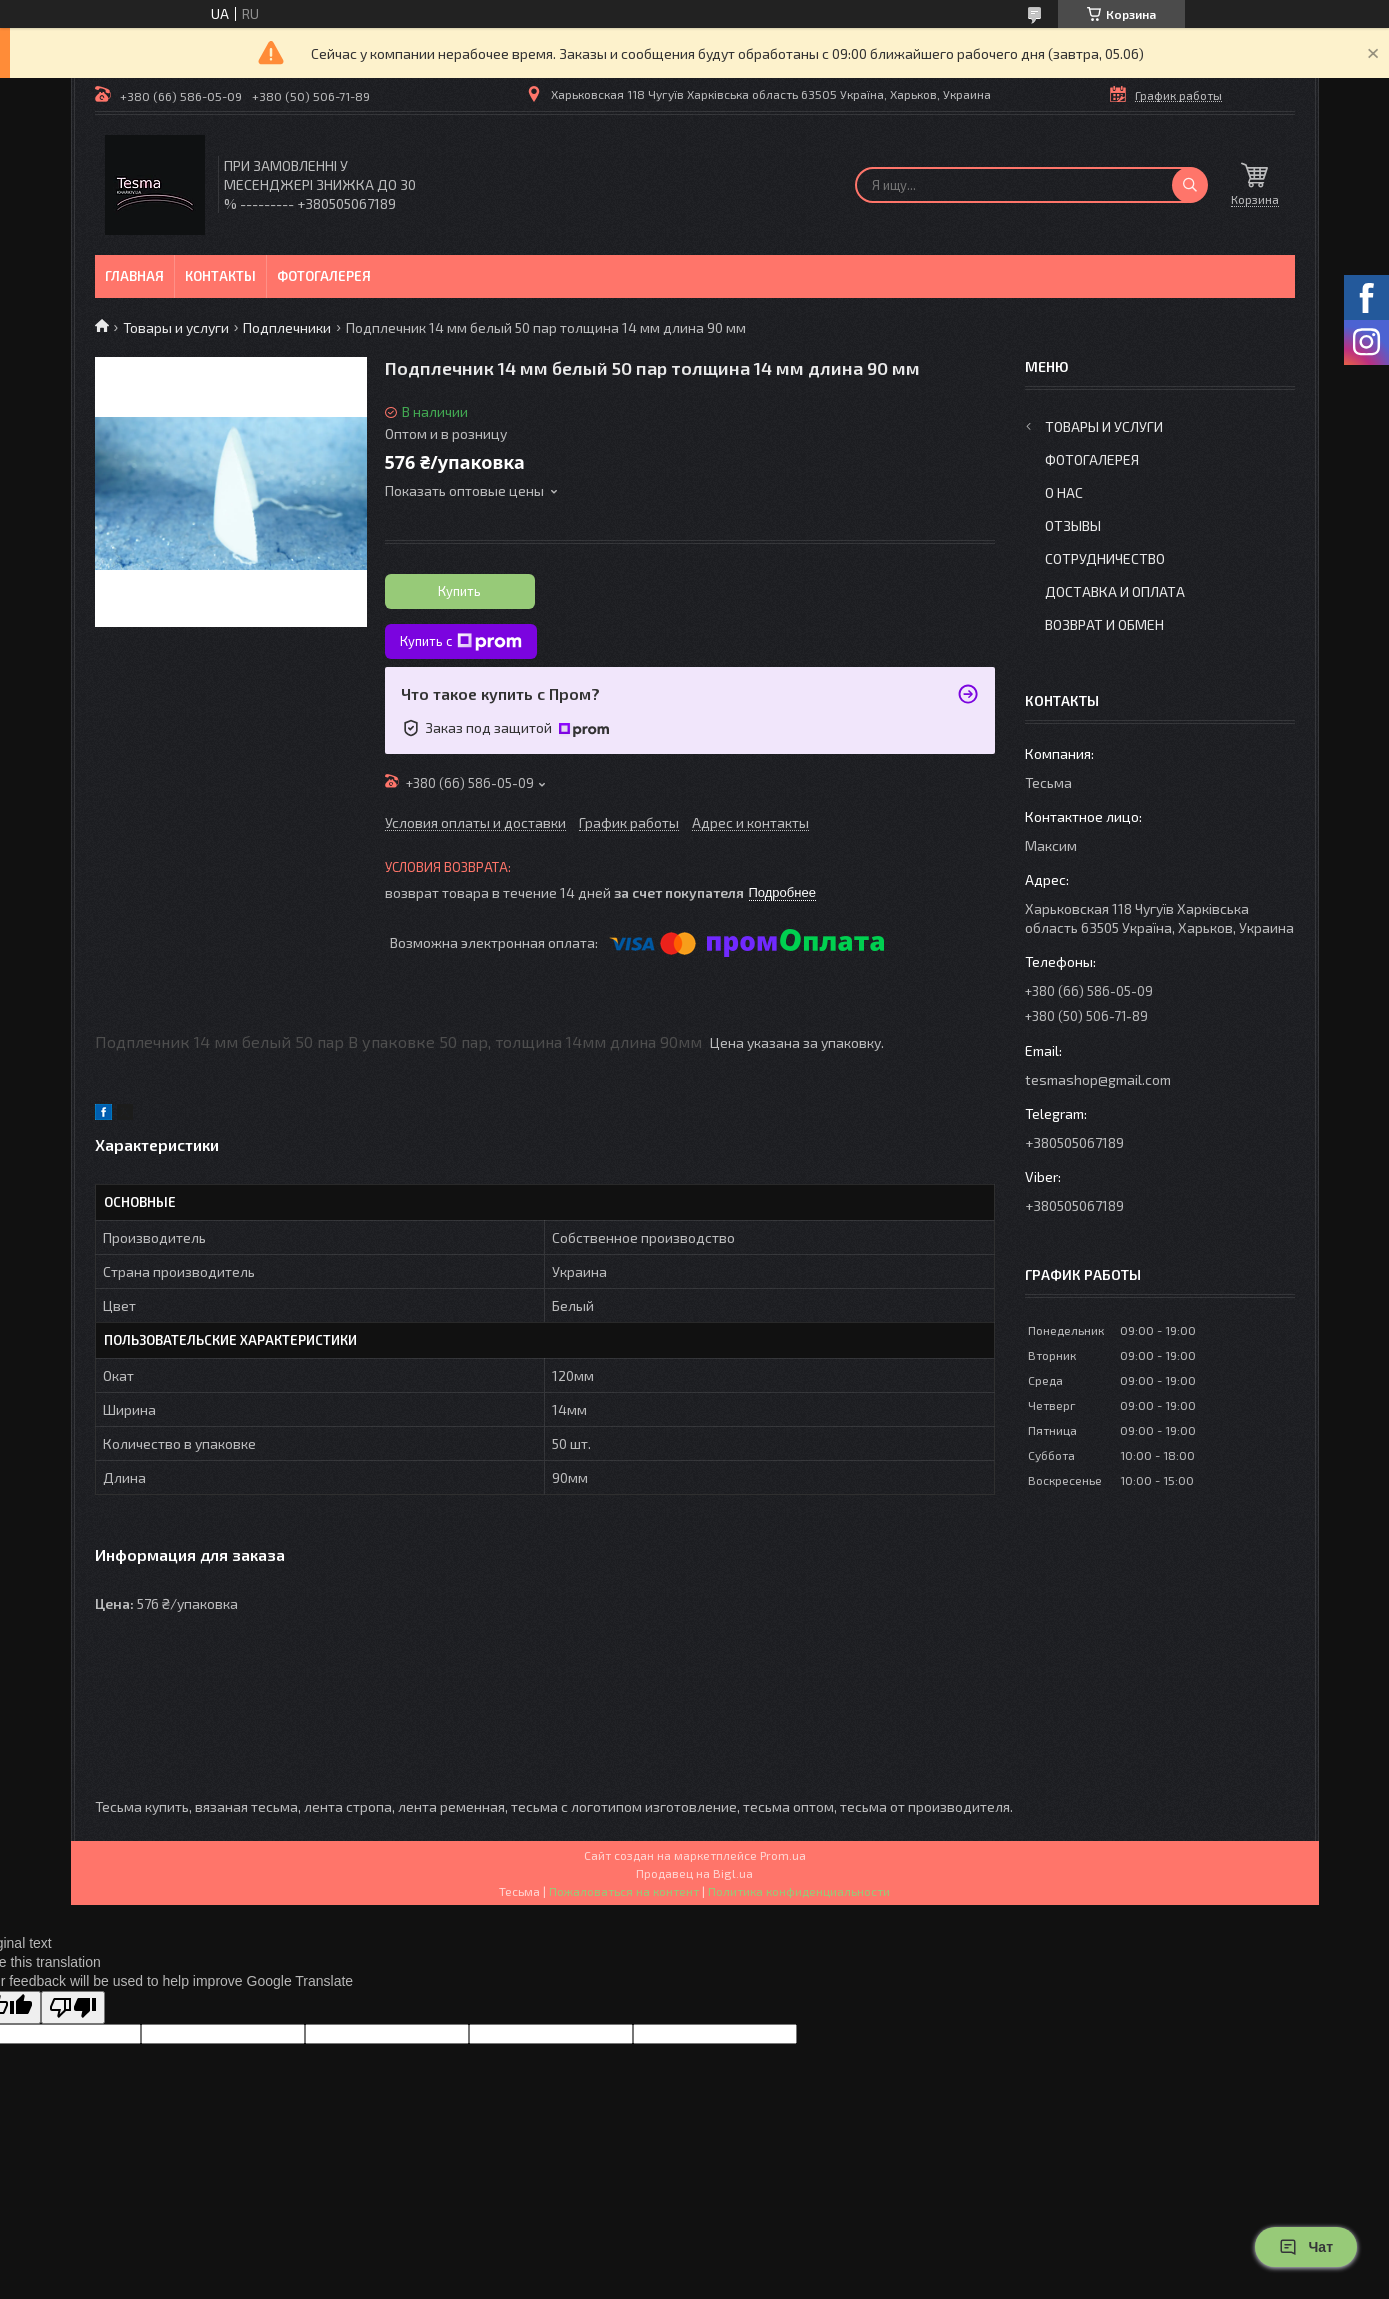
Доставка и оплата (1115, 591)
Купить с (461, 642)
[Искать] (1190, 185)
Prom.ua (783, 1855)
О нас (1064, 492)
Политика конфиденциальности (799, 1891)
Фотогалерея (324, 276)
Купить (459, 591)
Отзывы (1073, 525)
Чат (1306, 2247)
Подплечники (287, 327)
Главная (134, 276)
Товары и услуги (176, 327)
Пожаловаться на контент (624, 1891)
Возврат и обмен (1104, 624)
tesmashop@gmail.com (1098, 1079)
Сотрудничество (1105, 558)
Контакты (220, 276)
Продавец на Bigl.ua (694, 1873)
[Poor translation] (73, 2007)
